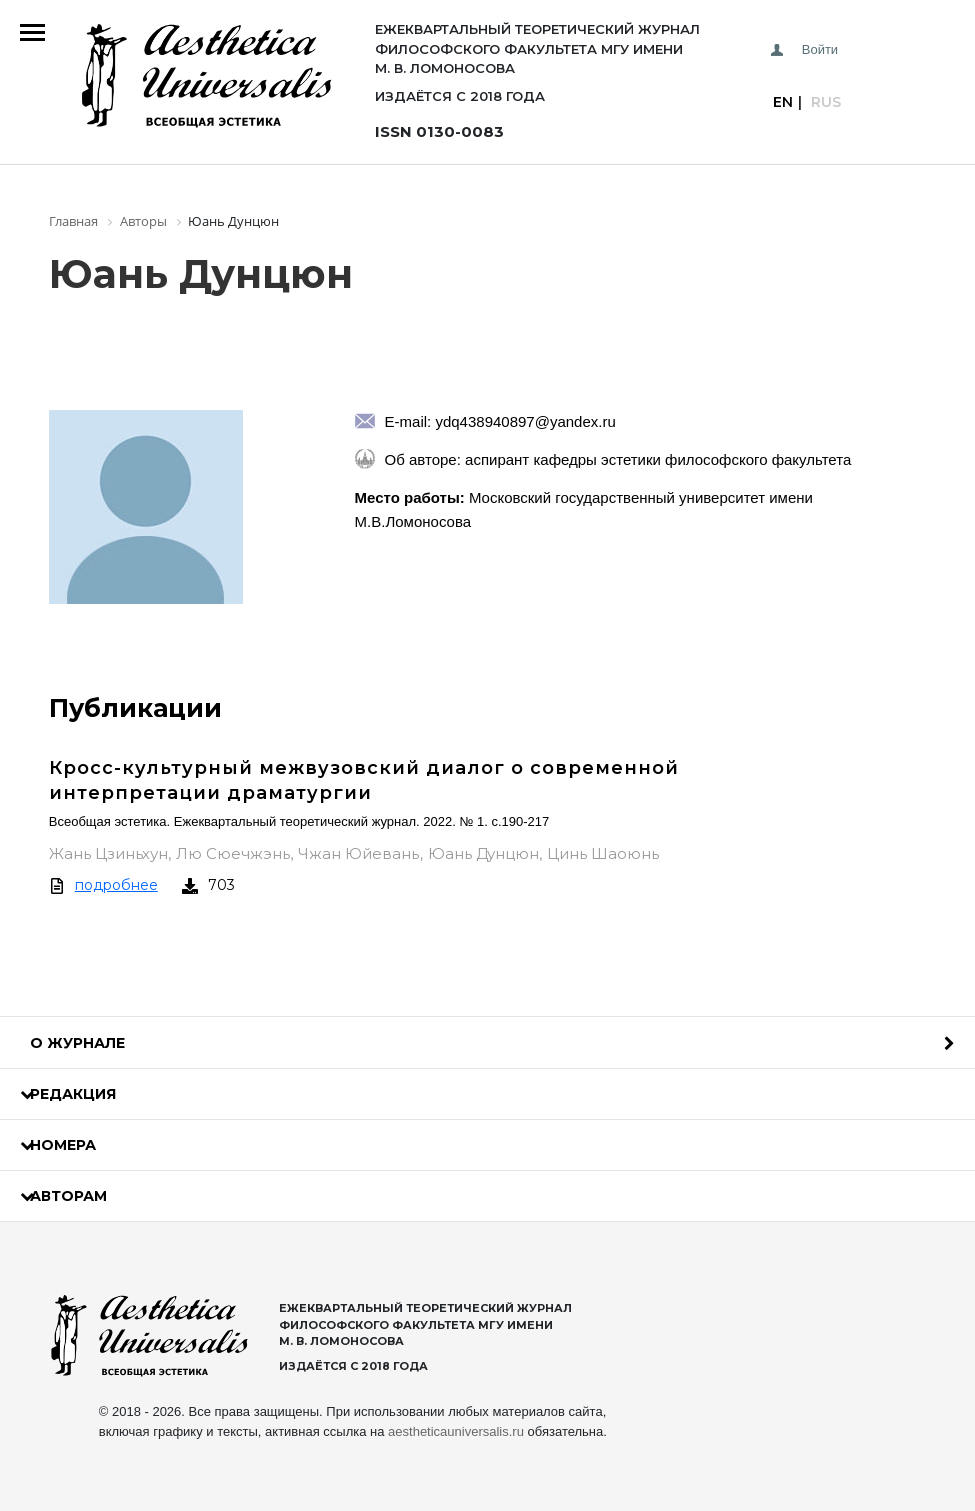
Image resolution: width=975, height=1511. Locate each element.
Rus (826, 102)
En (783, 102)
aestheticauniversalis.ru (456, 1431)
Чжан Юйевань (358, 853)
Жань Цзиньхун (108, 853)
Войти (820, 49)
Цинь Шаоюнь (603, 853)
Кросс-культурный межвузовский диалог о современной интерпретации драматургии (364, 780)
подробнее (116, 885)
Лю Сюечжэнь (233, 853)
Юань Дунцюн (483, 853)
